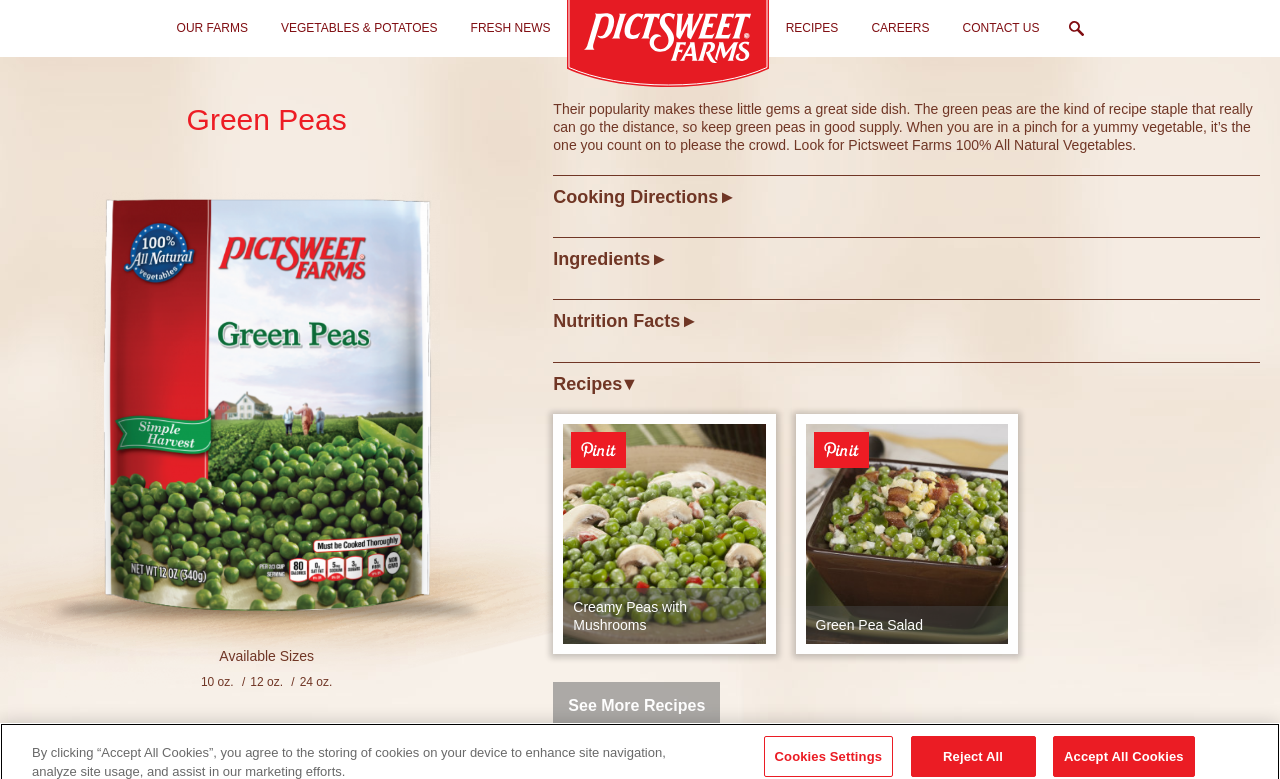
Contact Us (1001, 28)
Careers (900, 28)
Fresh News (511, 28)
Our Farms (212, 28)
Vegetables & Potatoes (359, 28)
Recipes (812, 28)
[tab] (906, 196)
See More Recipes (636, 705)
